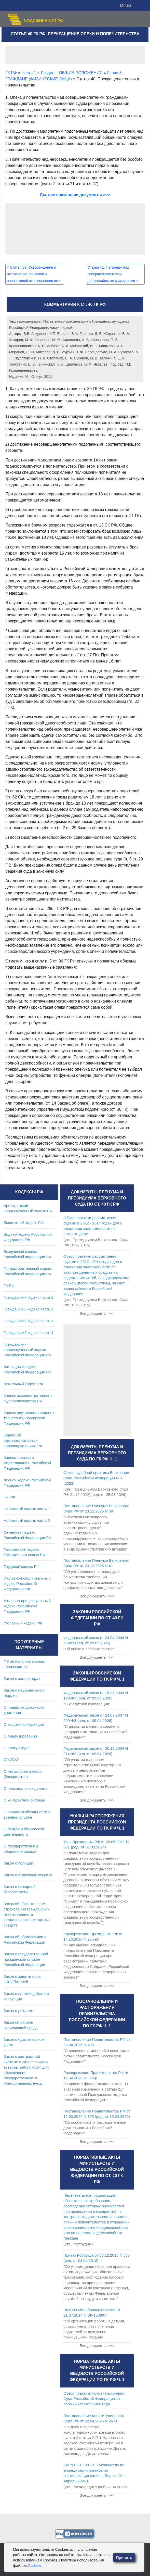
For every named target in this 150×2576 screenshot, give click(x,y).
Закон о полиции (18, 1863)
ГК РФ (9, 1285)
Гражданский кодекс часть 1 (28, 1297)
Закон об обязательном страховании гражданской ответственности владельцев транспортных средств (27, 1914)
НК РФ (9, 1497)
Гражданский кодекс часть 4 (28, 1332)
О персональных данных (26, 1788)
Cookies (35, 2565)
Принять (124, 2557)
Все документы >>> (97, 1313)
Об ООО (11, 1759)
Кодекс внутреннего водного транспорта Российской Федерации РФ (29, 1417)
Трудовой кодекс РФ (21, 1566)
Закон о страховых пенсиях (28, 1875)
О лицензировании (20, 1736)
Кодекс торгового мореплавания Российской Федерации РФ (27, 1462)
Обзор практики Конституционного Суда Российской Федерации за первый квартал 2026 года (94, 2398)
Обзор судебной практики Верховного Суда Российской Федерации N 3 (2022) (96, 1477)
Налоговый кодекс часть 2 (27, 1520)
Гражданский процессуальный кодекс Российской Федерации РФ (28, 1349)
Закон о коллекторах (22, 1678)
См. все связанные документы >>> (75, 195)
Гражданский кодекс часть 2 (28, 1309)
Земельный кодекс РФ (23, 1384)
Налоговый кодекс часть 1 (27, 1509)
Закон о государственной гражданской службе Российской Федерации (26, 1959)
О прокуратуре (17, 1748)
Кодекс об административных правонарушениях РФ (23, 1440)
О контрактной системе (24, 1800)
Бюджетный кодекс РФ (24, 1222)
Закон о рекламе (18, 2010)
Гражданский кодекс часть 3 (28, 1321)
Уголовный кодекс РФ (23, 1623)
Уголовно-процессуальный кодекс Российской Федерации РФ (27, 1606)
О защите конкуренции (24, 1724)
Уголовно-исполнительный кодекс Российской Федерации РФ (27, 1583)
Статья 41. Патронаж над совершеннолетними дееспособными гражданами (112, 274)
